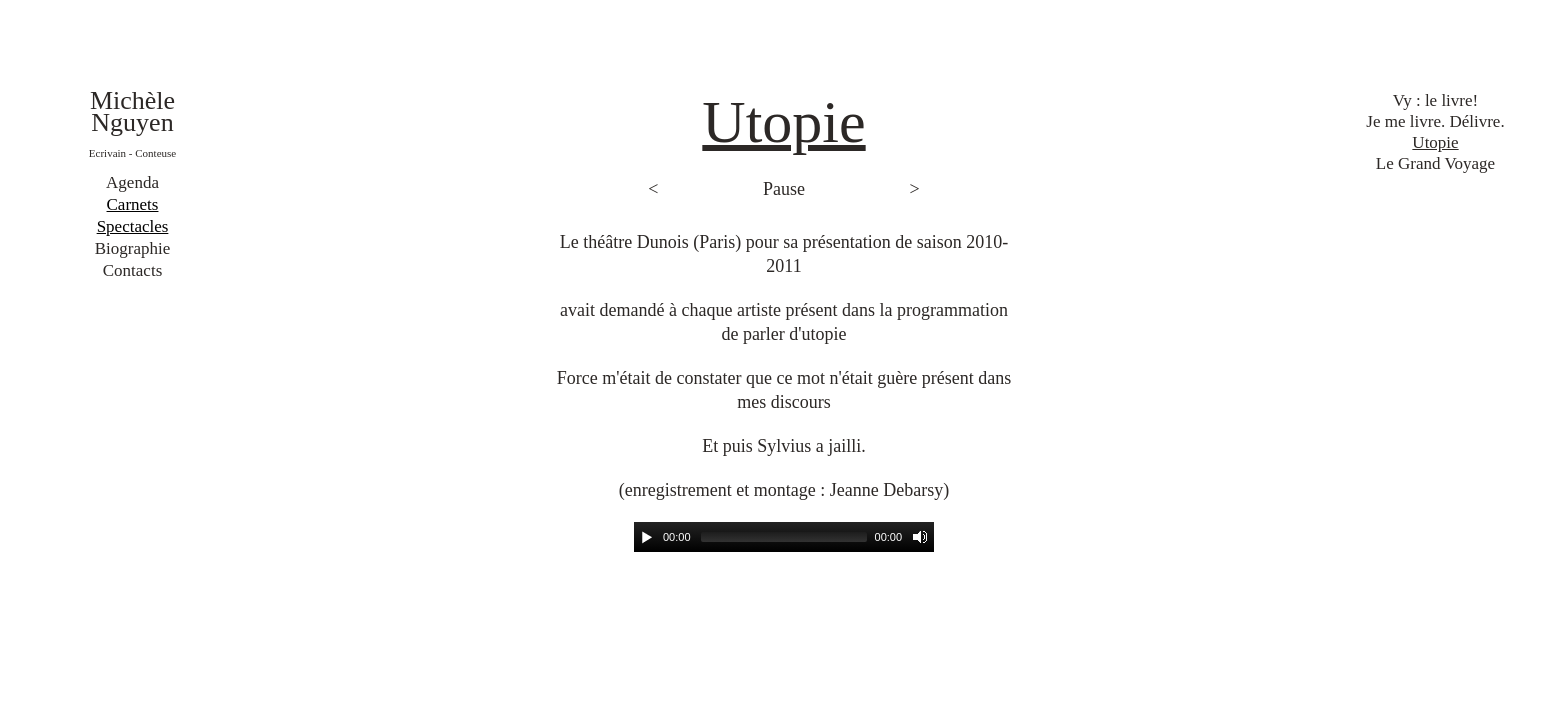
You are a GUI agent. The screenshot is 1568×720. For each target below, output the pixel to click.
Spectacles (133, 226)
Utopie (1435, 142)
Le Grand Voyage (1435, 163)
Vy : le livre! (1435, 100)
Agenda (132, 182)
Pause (784, 189)
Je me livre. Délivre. (1435, 121)
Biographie (133, 248)
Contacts (133, 270)
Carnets (133, 204)
